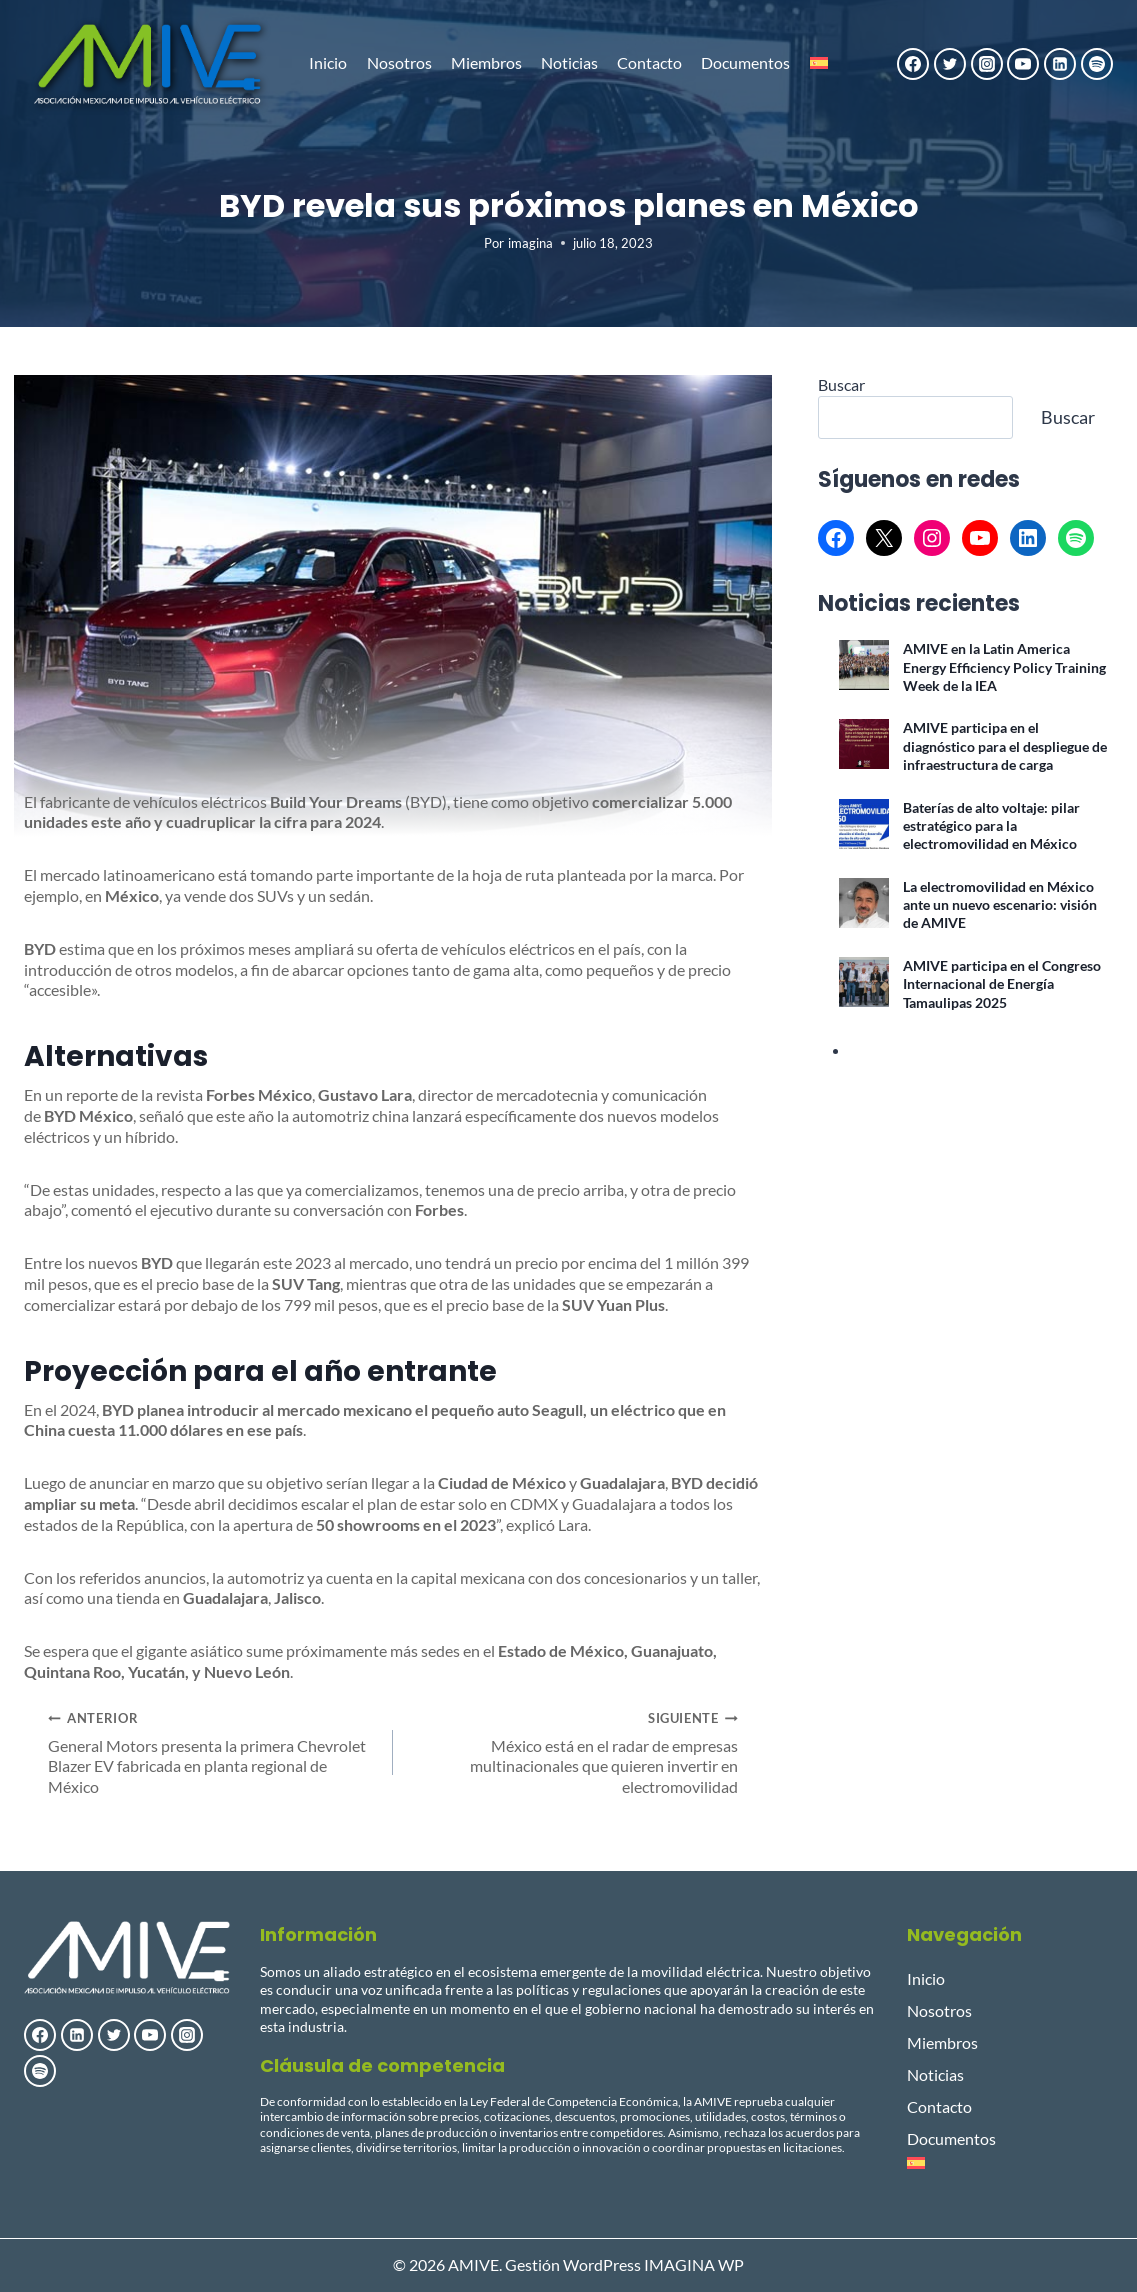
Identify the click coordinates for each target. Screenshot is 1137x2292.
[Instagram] (987, 64)
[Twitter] (950, 64)
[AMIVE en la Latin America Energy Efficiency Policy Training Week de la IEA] (864, 666)
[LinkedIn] (1060, 64)
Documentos (745, 62)
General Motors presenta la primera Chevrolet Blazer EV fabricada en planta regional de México (212, 1752)
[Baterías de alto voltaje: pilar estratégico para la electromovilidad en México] (864, 825)
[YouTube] (1023, 64)
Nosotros (399, 62)
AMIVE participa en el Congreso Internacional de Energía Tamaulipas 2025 (1002, 985)
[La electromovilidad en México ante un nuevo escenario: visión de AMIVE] (864, 904)
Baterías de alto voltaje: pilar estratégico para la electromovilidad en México (991, 827)
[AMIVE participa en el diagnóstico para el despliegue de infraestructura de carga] (864, 745)
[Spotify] (1097, 64)
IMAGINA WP (694, 2264)
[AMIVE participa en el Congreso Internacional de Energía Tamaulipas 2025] (864, 983)
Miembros (486, 62)
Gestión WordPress (573, 2264)
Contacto (649, 62)
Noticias (569, 62)
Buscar (841, 385)
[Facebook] (913, 64)
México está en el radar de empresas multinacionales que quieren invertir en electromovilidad (573, 1752)
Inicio (328, 62)
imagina (530, 244)
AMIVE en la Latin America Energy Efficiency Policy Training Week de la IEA (1004, 668)
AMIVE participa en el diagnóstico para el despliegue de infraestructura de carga (1005, 747)
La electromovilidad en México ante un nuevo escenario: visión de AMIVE (1000, 906)
